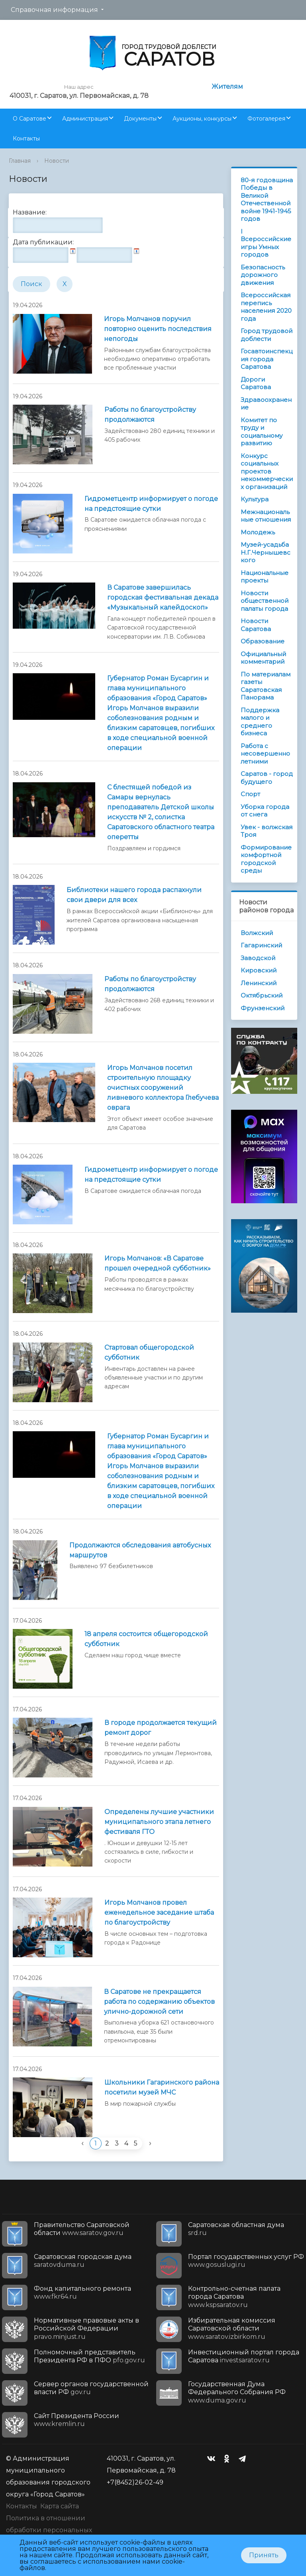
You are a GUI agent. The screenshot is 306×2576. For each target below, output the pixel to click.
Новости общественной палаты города (264, 600)
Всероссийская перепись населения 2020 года (266, 306)
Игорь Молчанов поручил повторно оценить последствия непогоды (158, 329)
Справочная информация (54, 10)
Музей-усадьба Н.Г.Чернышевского (265, 552)
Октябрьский (261, 995)
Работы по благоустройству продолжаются (150, 414)
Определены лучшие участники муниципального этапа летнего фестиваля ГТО (159, 1822)
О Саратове (29, 118)
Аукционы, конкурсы (202, 118)
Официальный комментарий (263, 658)
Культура (255, 499)
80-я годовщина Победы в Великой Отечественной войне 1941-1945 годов (267, 199)
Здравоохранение (266, 403)
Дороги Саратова (256, 383)
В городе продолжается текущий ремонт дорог (160, 1727)
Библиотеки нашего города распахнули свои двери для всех (134, 895)
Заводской (258, 958)
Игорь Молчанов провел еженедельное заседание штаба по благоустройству (159, 1912)
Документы (140, 118)
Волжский (257, 933)
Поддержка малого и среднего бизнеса (260, 721)
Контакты (26, 138)
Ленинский (259, 983)
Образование (262, 641)
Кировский (259, 970)
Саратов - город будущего (267, 777)
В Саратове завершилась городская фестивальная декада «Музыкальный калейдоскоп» (162, 597)
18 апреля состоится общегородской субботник (146, 1639)
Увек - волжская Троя (266, 831)
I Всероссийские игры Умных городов (266, 243)
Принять (264, 2555)
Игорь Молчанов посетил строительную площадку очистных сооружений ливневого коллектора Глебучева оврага (163, 1087)
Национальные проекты (264, 577)
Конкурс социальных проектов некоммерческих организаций (267, 471)
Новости (56, 160)
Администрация (85, 118)
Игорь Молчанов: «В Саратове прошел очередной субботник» (157, 1263)
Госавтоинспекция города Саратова (266, 358)
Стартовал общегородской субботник (149, 1352)
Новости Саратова (256, 625)
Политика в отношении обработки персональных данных (49, 2530)
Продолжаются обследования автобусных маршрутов (140, 1550)
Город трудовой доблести (266, 335)
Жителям (227, 86)
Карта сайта (59, 2506)
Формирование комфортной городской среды (266, 859)
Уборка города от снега (265, 810)
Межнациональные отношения (266, 516)
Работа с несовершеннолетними (265, 753)
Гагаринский (261, 945)
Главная (20, 160)
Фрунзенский (262, 1008)
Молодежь (258, 532)
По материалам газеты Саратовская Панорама (265, 685)
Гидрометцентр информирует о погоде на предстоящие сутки (151, 503)
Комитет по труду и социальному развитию (261, 431)
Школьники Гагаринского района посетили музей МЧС (161, 2087)
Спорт (250, 794)
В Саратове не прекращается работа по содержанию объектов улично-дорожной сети (159, 2001)
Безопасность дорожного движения (263, 274)
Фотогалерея (266, 118)
